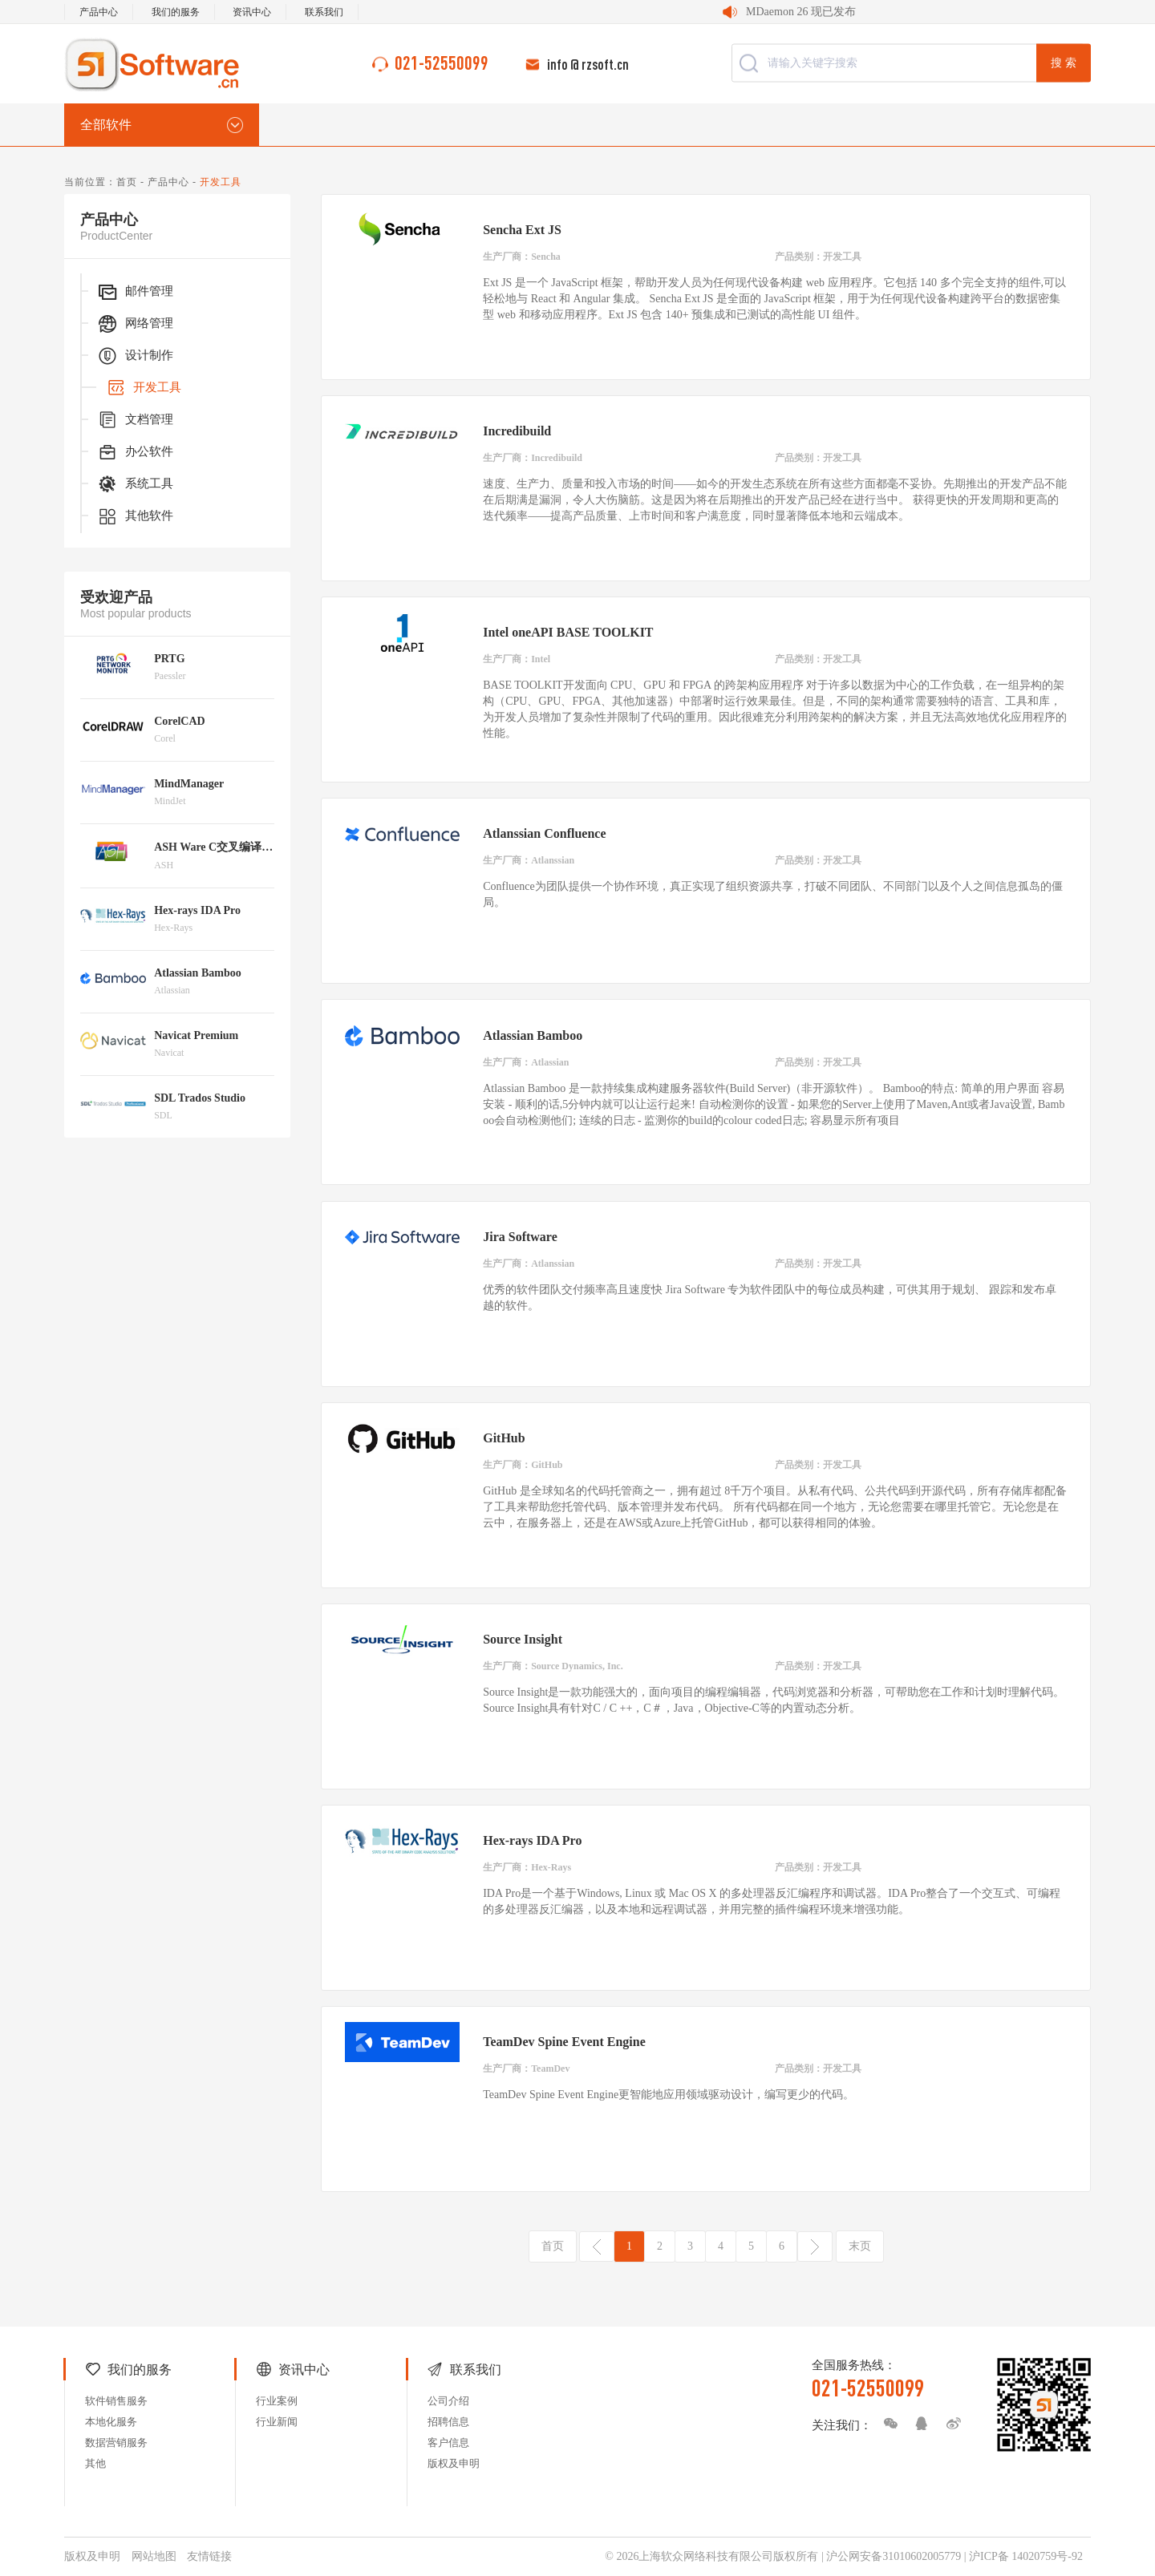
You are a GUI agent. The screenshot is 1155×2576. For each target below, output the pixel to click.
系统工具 (134, 484)
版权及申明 (454, 2463)
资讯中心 (252, 12)
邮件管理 (134, 292)
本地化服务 (111, 2422)
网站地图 (154, 2556)
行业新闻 (277, 2422)
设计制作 (134, 356)
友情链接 (209, 2556)
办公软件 (134, 452)
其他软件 (134, 516)
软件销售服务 (116, 2401)
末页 (860, 2246)
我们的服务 (176, 12)
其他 (95, 2463)
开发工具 (142, 388)
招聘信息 (448, 2422)
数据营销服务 (116, 2442)
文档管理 (134, 420)
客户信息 (448, 2442)
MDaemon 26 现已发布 (801, 12)
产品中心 (98, 12)
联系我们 (324, 12)
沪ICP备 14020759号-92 (1026, 2556)
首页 (126, 182)
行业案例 (277, 2401)
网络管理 (134, 324)
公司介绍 (448, 2401)
